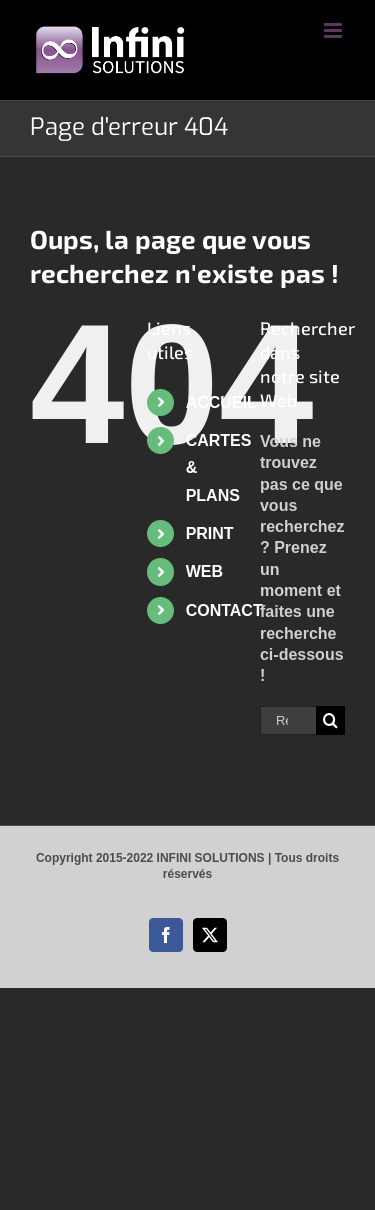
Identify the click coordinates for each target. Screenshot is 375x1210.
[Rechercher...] (288, 720)
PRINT (210, 533)
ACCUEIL (221, 402)
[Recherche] (330, 720)
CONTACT (224, 610)
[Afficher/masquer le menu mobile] (334, 30)
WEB (204, 571)
